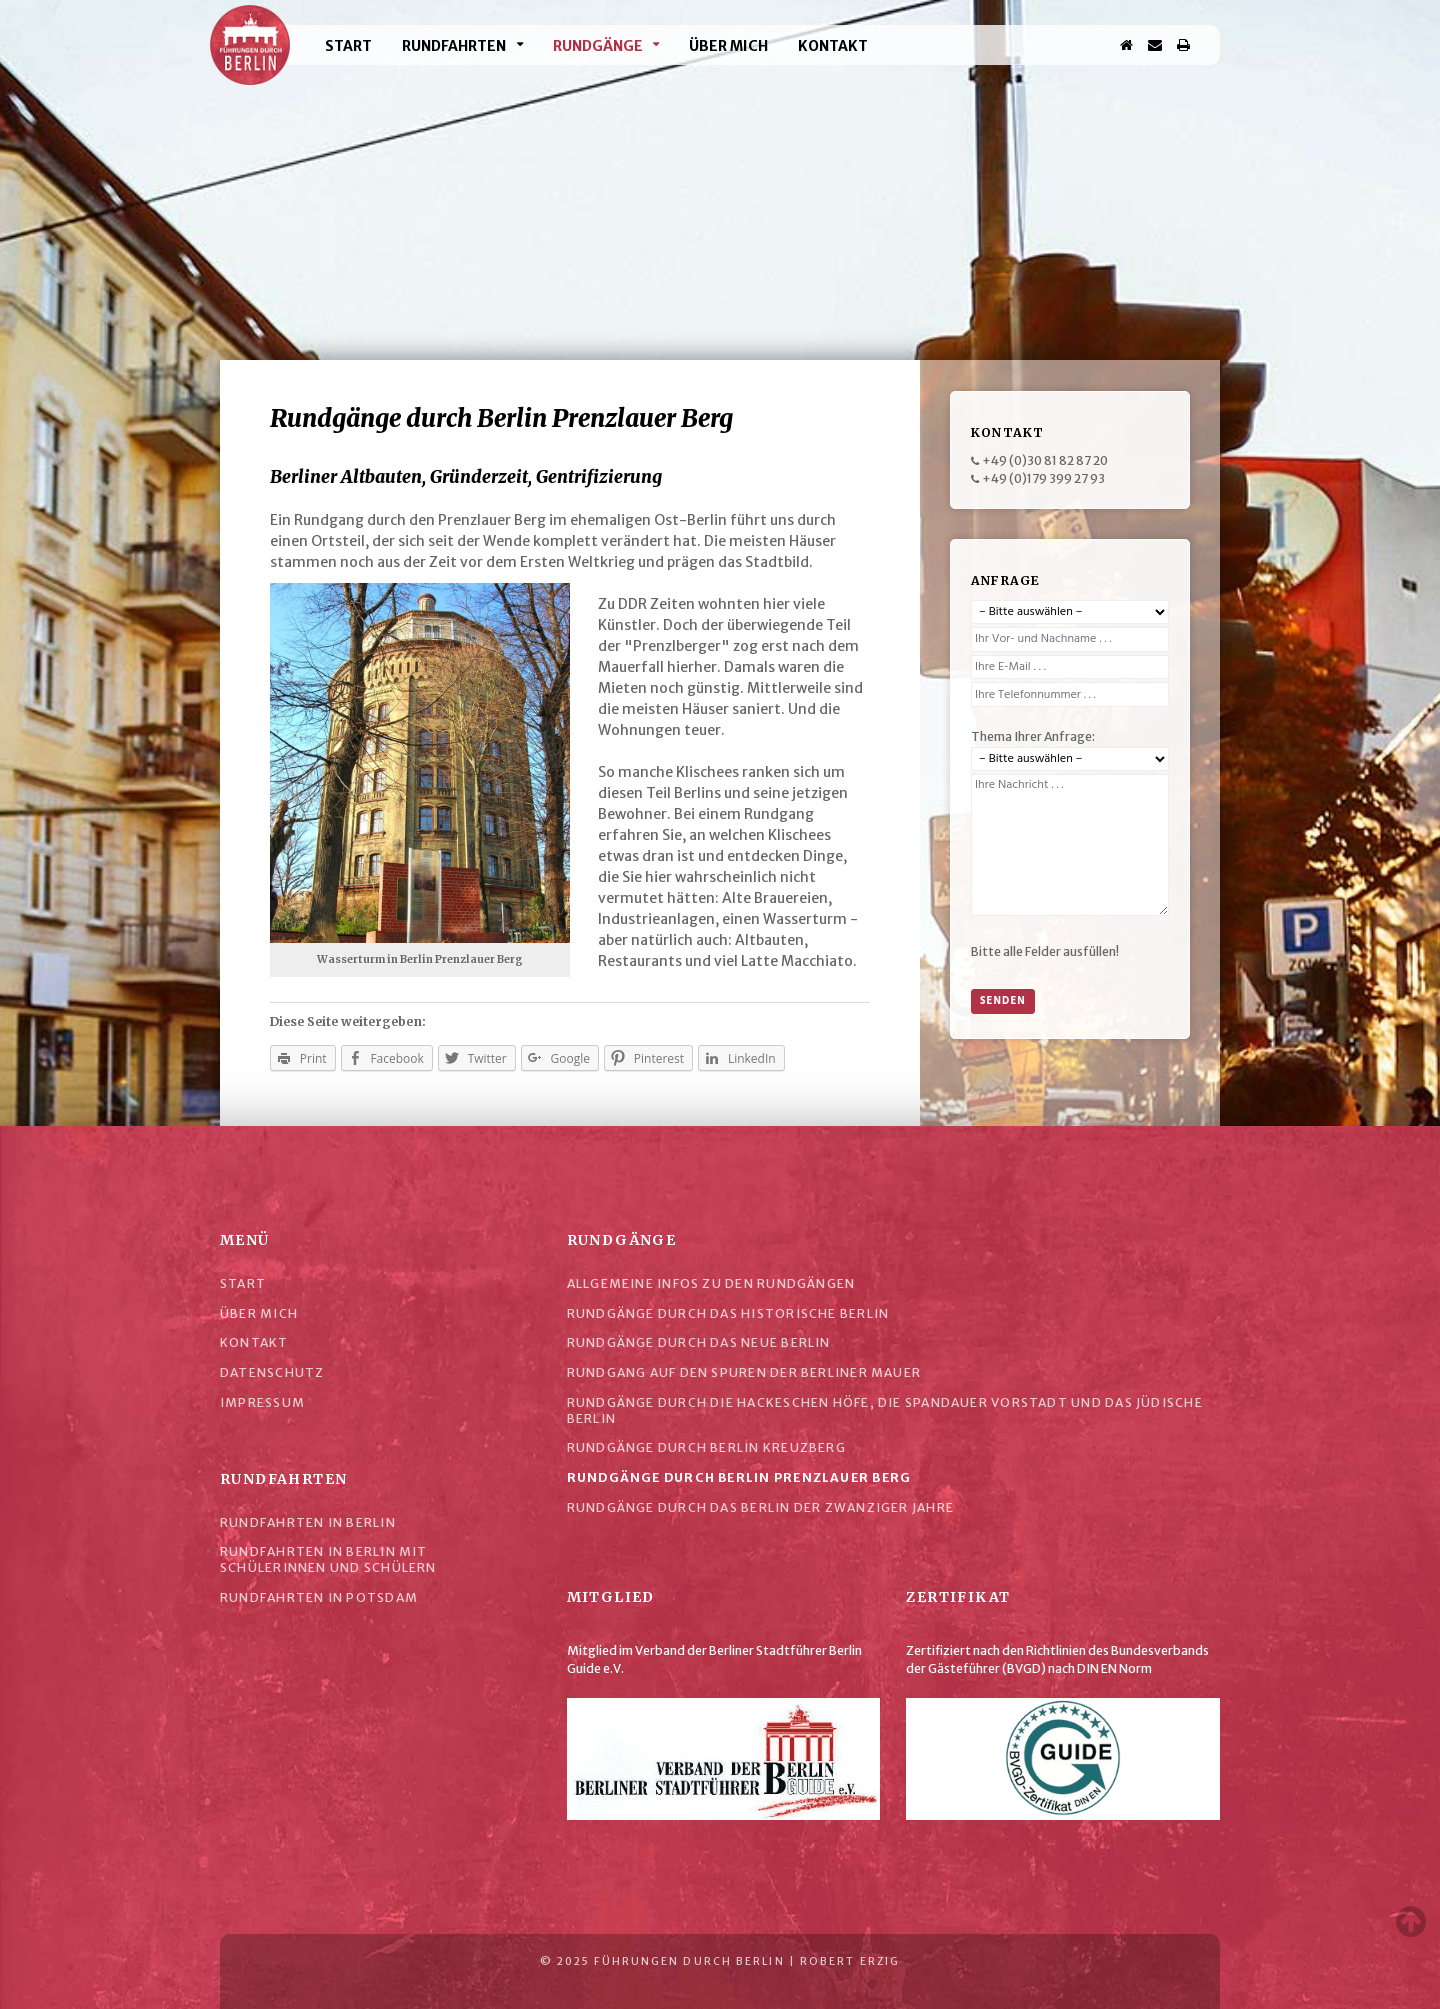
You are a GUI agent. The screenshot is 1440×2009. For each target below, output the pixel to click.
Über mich (728, 46)
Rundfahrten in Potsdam (319, 1597)
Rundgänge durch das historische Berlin (728, 1313)
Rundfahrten (454, 46)
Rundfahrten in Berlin (308, 1522)
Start (348, 46)
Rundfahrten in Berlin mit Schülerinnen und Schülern (328, 1559)
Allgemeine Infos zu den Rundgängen (711, 1283)
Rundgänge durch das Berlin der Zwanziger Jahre (760, 1507)
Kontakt (833, 46)
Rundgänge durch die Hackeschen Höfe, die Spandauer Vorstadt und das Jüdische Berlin (885, 1410)
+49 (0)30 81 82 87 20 (1045, 460)
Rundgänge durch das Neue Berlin (699, 1342)
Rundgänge (598, 46)
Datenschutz (272, 1372)
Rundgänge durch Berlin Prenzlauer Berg (739, 1477)
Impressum (262, 1402)
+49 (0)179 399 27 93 (1043, 478)
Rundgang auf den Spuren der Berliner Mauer (744, 1372)
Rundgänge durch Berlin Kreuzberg (706, 1447)
